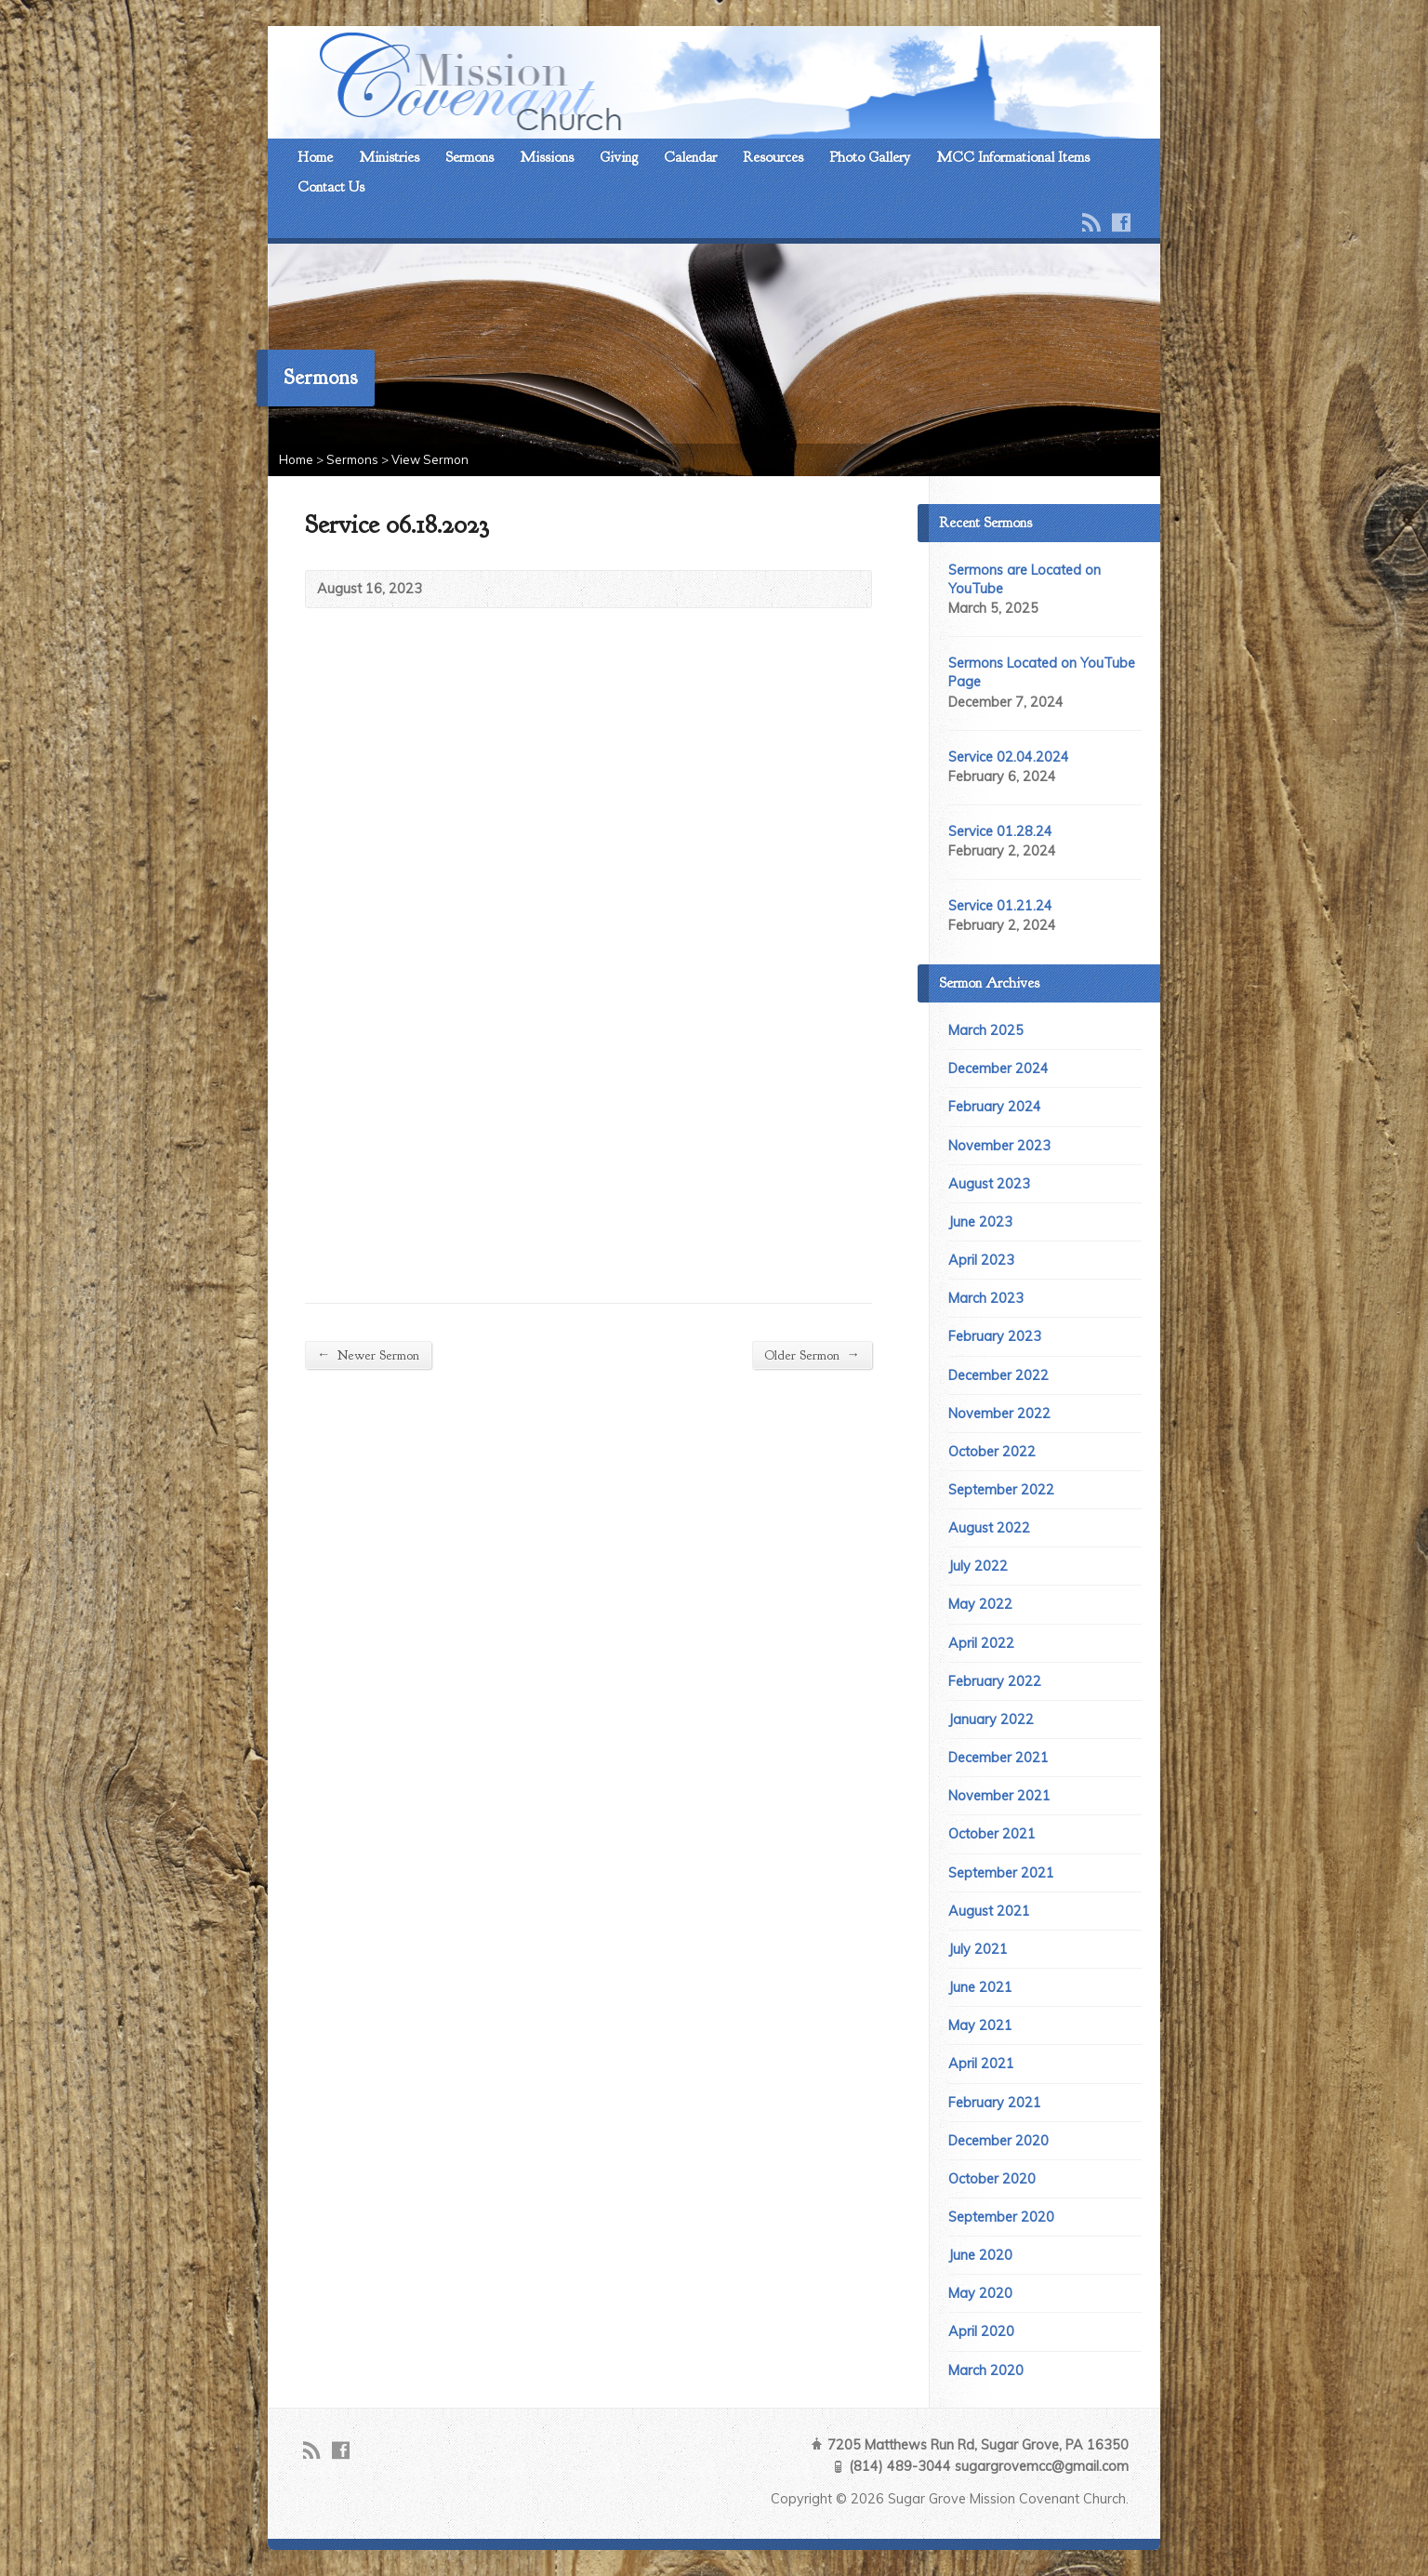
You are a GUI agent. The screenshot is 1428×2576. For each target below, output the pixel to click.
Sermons (469, 157)
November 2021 (999, 1795)
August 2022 (989, 1528)
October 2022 (992, 1451)
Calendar (690, 157)
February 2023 (994, 1336)
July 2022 (978, 1566)
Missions (547, 157)
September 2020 (1001, 2217)
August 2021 (989, 1911)
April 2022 (981, 1643)
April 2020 (981, 2331)
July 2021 (978, 1949)
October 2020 (992, 2179)
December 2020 (998, 2140)
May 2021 (980, 2025)
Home (315, 157)
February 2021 (994, 2102)
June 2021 (980, 1987)
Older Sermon (812, 1354)
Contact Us (331, 187)
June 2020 (980, 2255)
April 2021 (981, 2063)
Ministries (389, 157)
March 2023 (986, 1298)
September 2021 (1001, 1873)
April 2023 (981, 1260)
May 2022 (980, 1604)
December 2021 (998, 1757)
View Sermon (430, 459)
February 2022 (994, 1681)
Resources (773, 157)
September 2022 (1001, 1489)
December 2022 (998, 1375)
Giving (619, 157)
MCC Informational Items (1013, 157)
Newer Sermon (368, 1354)
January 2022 (991, 1719)
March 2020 (986, 2370)
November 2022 (999, 1413)
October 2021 (992, 1834)
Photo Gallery (869, 157)
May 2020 (980, 2293)
